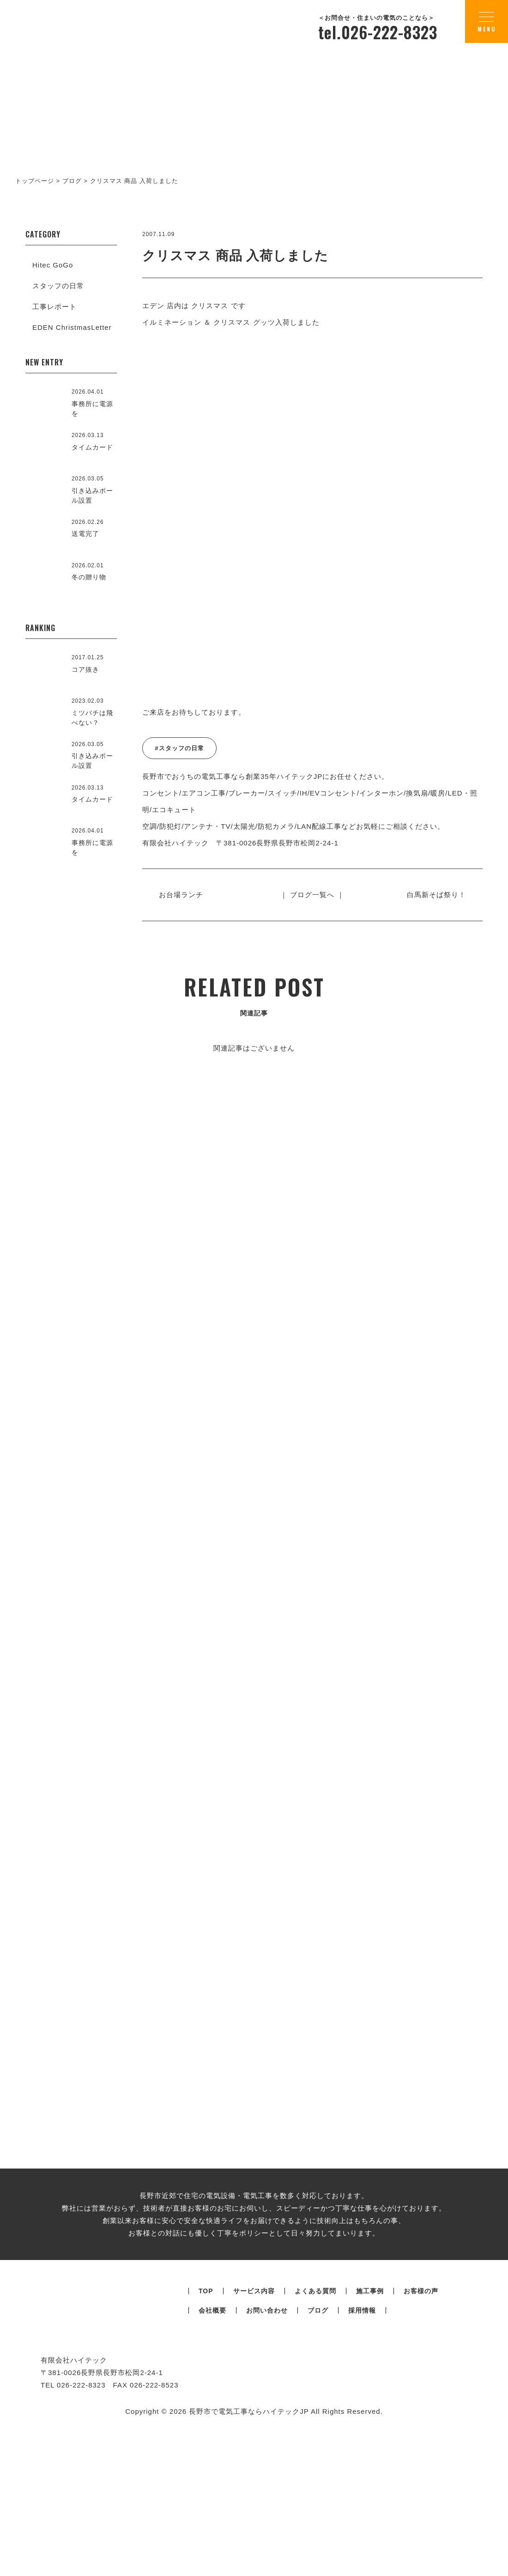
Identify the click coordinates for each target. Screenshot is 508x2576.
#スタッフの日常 (179, 748)
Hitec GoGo (52, 265)
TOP (206, 2463)
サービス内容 (254, 2463)
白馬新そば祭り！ (432, 895)
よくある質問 (315, 2463)
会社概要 (212, 2482)
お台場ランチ (185, 895)
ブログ (318, 2482)
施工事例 (370, 2463)
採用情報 (362, 2482)
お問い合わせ (267, 2482)
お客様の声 (421, 2463)
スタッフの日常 (58, 286)
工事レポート (54, 306)
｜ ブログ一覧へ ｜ (312, 895)
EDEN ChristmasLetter (72, 327)
